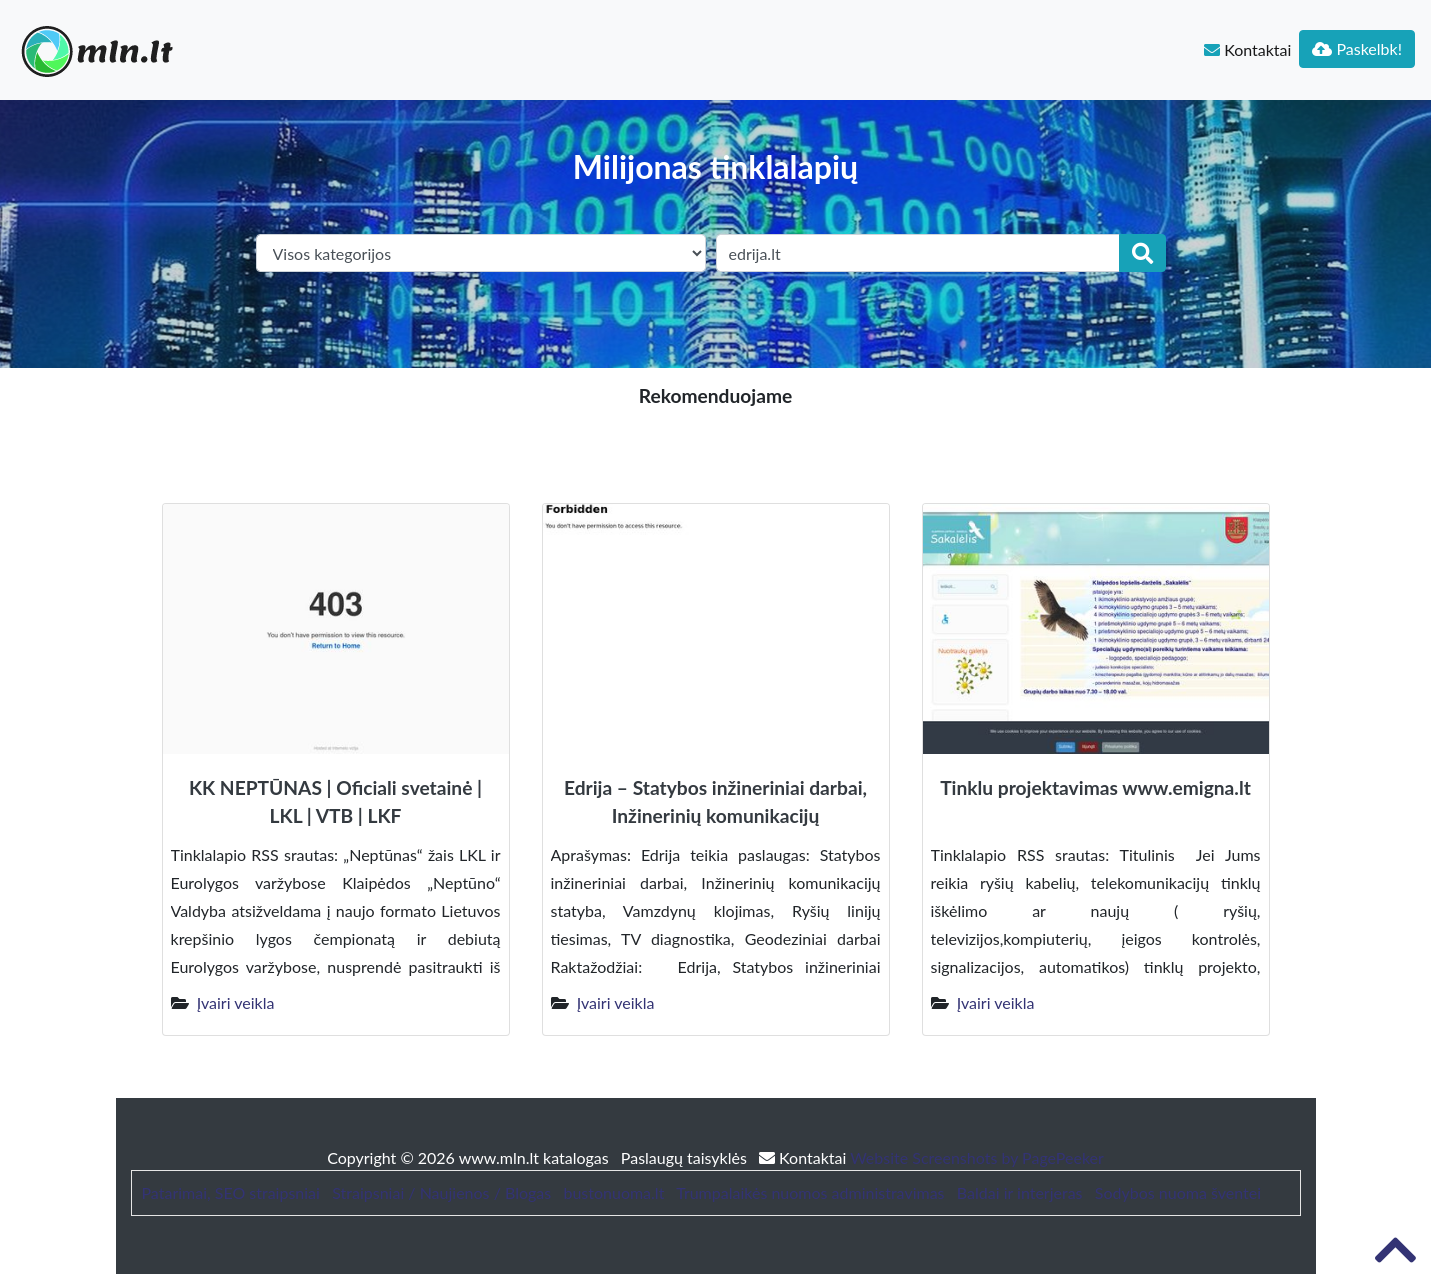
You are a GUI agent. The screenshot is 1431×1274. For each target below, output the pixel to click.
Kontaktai (1247, 49)
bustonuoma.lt (613, 1192)
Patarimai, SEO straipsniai (231, 1192)
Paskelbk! (1357, 48)
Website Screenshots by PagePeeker (977, 1157)
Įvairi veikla (236, 1002)
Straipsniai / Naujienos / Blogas (441, 1192)
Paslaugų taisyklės (686, 1157)
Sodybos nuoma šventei (1178, 1192)
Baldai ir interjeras (1020, 1192)
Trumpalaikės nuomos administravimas (810, 1192)
